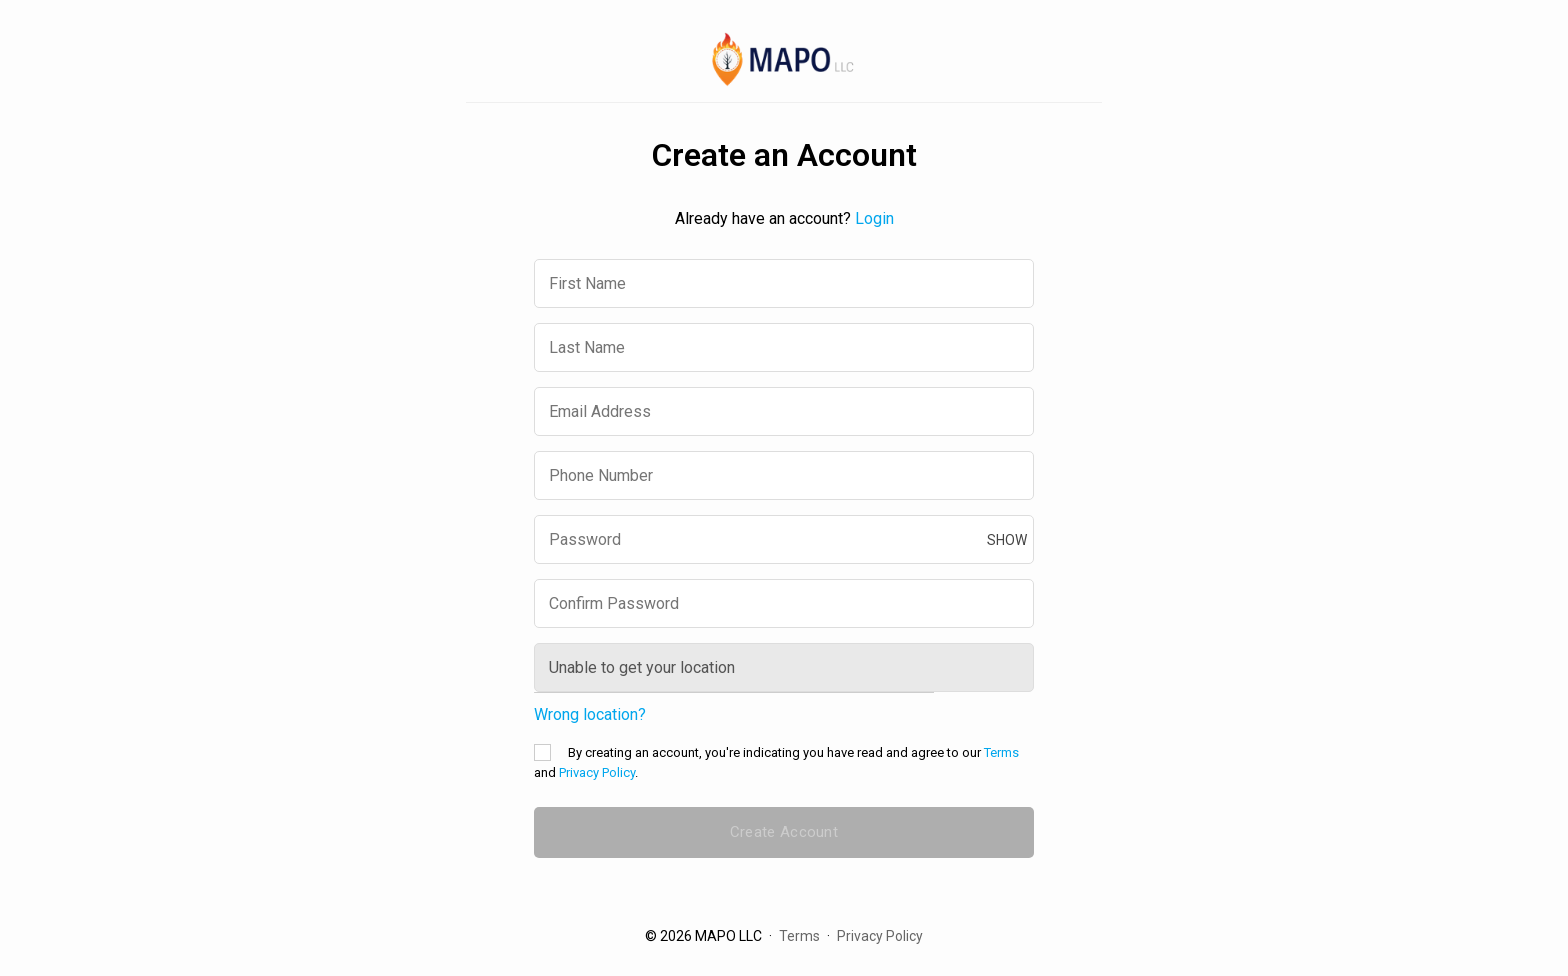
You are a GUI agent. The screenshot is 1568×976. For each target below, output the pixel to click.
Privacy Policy (597, 772)
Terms (1001, 752)
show (1007, 540)
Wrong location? (590, 715)
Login (874, 218)
